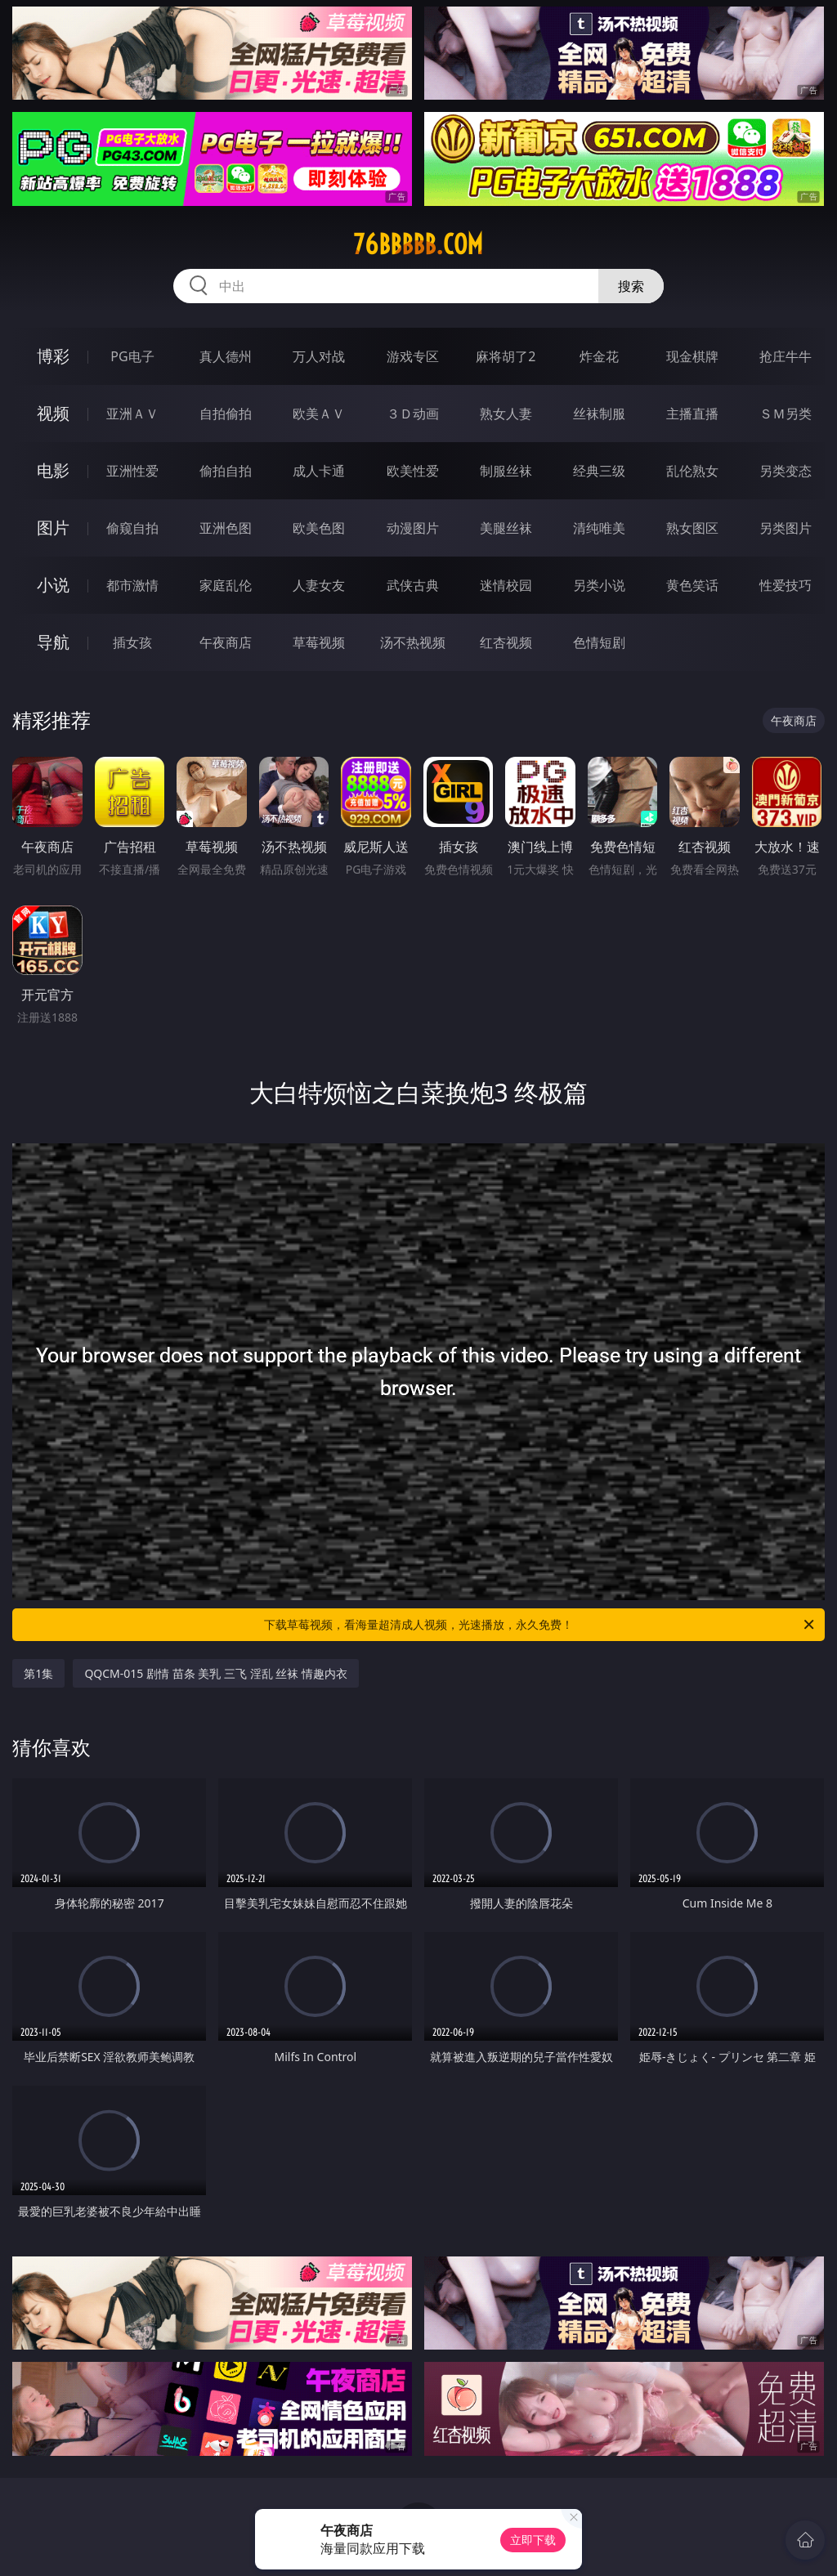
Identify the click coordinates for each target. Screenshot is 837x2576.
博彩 (53, 356)
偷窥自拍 (132, 528)
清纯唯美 (599, 528)
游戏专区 (413, 356)
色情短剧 (599, 642)
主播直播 (692, 414)
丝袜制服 (599, 414)
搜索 (631, 286)
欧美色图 (319, 528)
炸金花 (599, 356)
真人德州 (225, 356)
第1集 (38, 1673)
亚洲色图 (225, 528)
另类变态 (785, 471)
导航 (53, 642)
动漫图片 (413, 528)
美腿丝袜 (506, 528)
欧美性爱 (413, 471)
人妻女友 (319, 585)
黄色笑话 (692, 585)
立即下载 (533, 2539)
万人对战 (319, 356)
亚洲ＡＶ (132, 414)
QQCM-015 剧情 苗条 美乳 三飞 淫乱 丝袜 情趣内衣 (215, 1673)
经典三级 (599, 471)
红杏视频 (506, 642)
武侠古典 (413, 585)
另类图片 (785, 528)
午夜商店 (225, 642)
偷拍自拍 (225, 471)
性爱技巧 (785, 585)
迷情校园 (506, 585)
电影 (53, 470)
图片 (53, 528)
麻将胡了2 (505, 356)
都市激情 (132, 585)
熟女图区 (692, 528)
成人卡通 (319, 471)
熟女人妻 (506, 414)
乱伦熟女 (692, 471)
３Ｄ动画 (413, 414)
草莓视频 (319, 642)
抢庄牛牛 (785, 356)
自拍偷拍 (225, 414)
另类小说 (599, 585)
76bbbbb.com (418, 244)
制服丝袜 (506, 471)
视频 (53, 413)
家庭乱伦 (225, 585)
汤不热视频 (412, 642)
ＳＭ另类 (785, 414)
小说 (53, 585)
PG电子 (132, 356)
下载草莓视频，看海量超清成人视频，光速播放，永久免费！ (540, 1625)
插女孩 (132, 642)
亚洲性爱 (132, 471)
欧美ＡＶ (319, 414)
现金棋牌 (692, 356)
